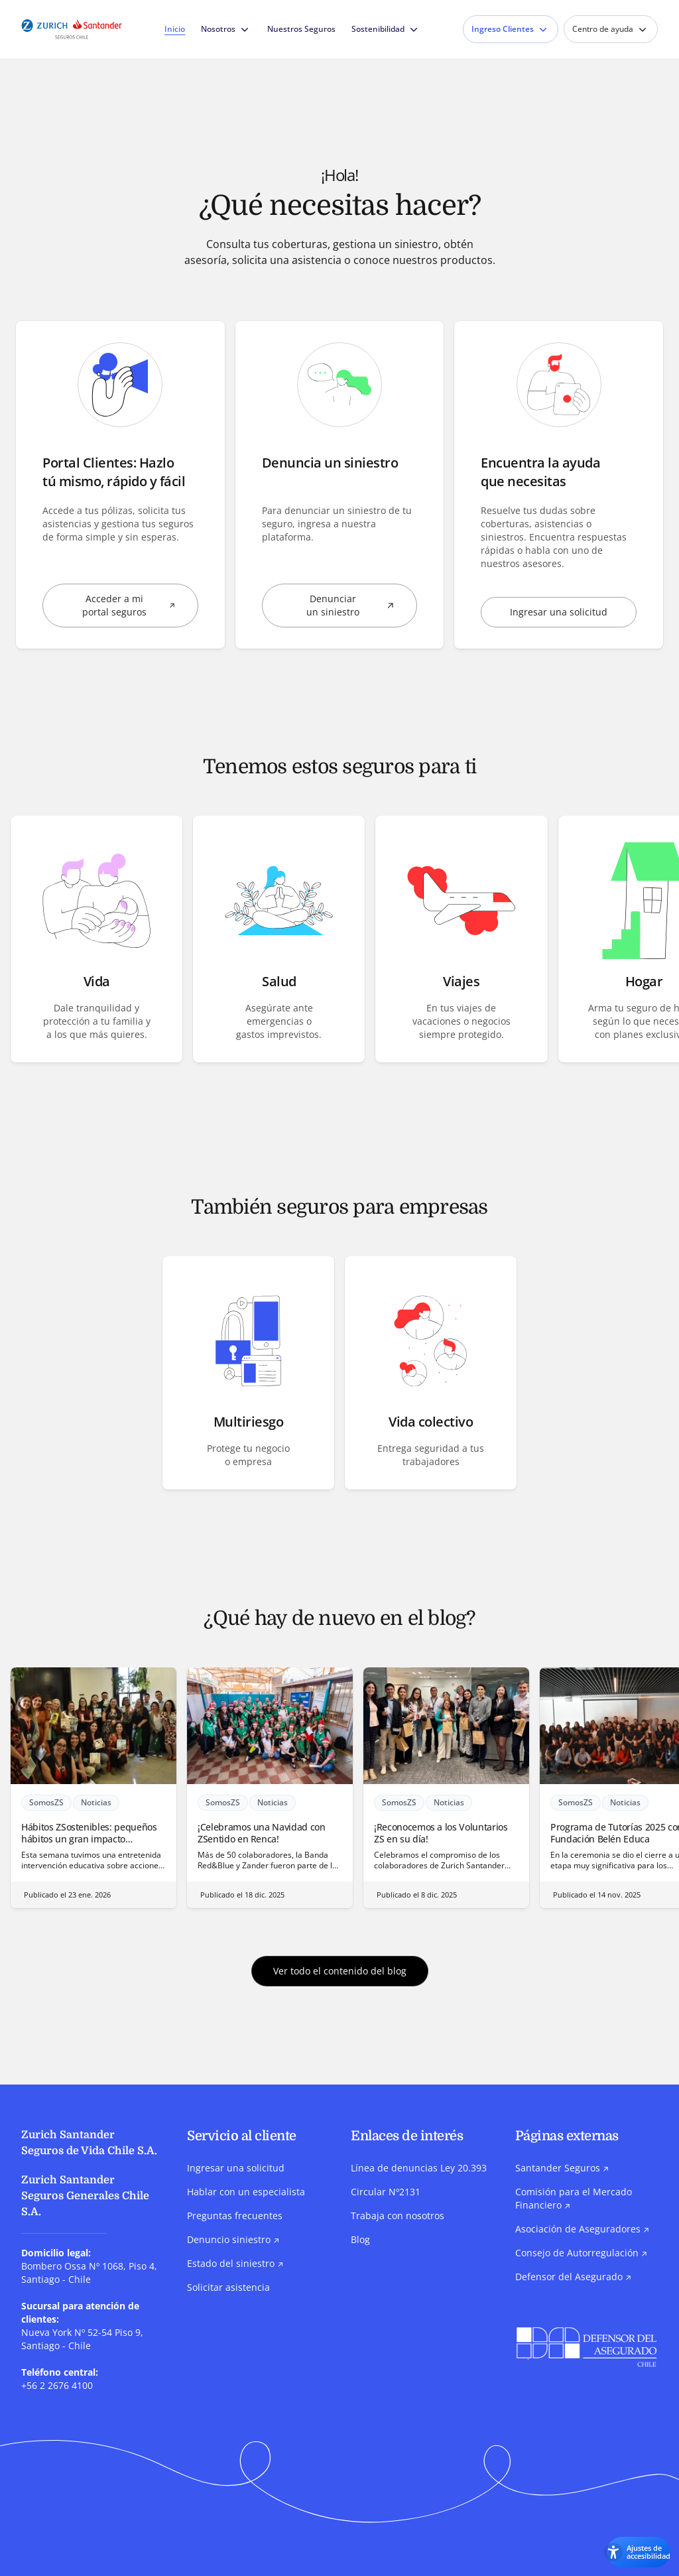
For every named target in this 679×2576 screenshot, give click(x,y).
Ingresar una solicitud (558, 612)
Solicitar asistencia (228, 2288)
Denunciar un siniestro (361, 606)
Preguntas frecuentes (234, 2216)
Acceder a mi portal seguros (140, 606)
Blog (360, 2240)
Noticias (99, 1804)
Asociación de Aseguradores (582, 2229)
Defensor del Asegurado (573, 2277)
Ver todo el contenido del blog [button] (339, 1971)
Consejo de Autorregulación (581, 2253)
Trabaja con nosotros (397, 2216)
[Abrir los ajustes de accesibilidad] (623, 2550)
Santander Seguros (562, 2168)
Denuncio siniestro (233, 2240)
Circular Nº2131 (385, 2192)
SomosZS (50, 1804)
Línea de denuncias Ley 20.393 (419, 2168)
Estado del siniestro (235, 2264)
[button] (96, 939)
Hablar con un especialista (246, 2192)
